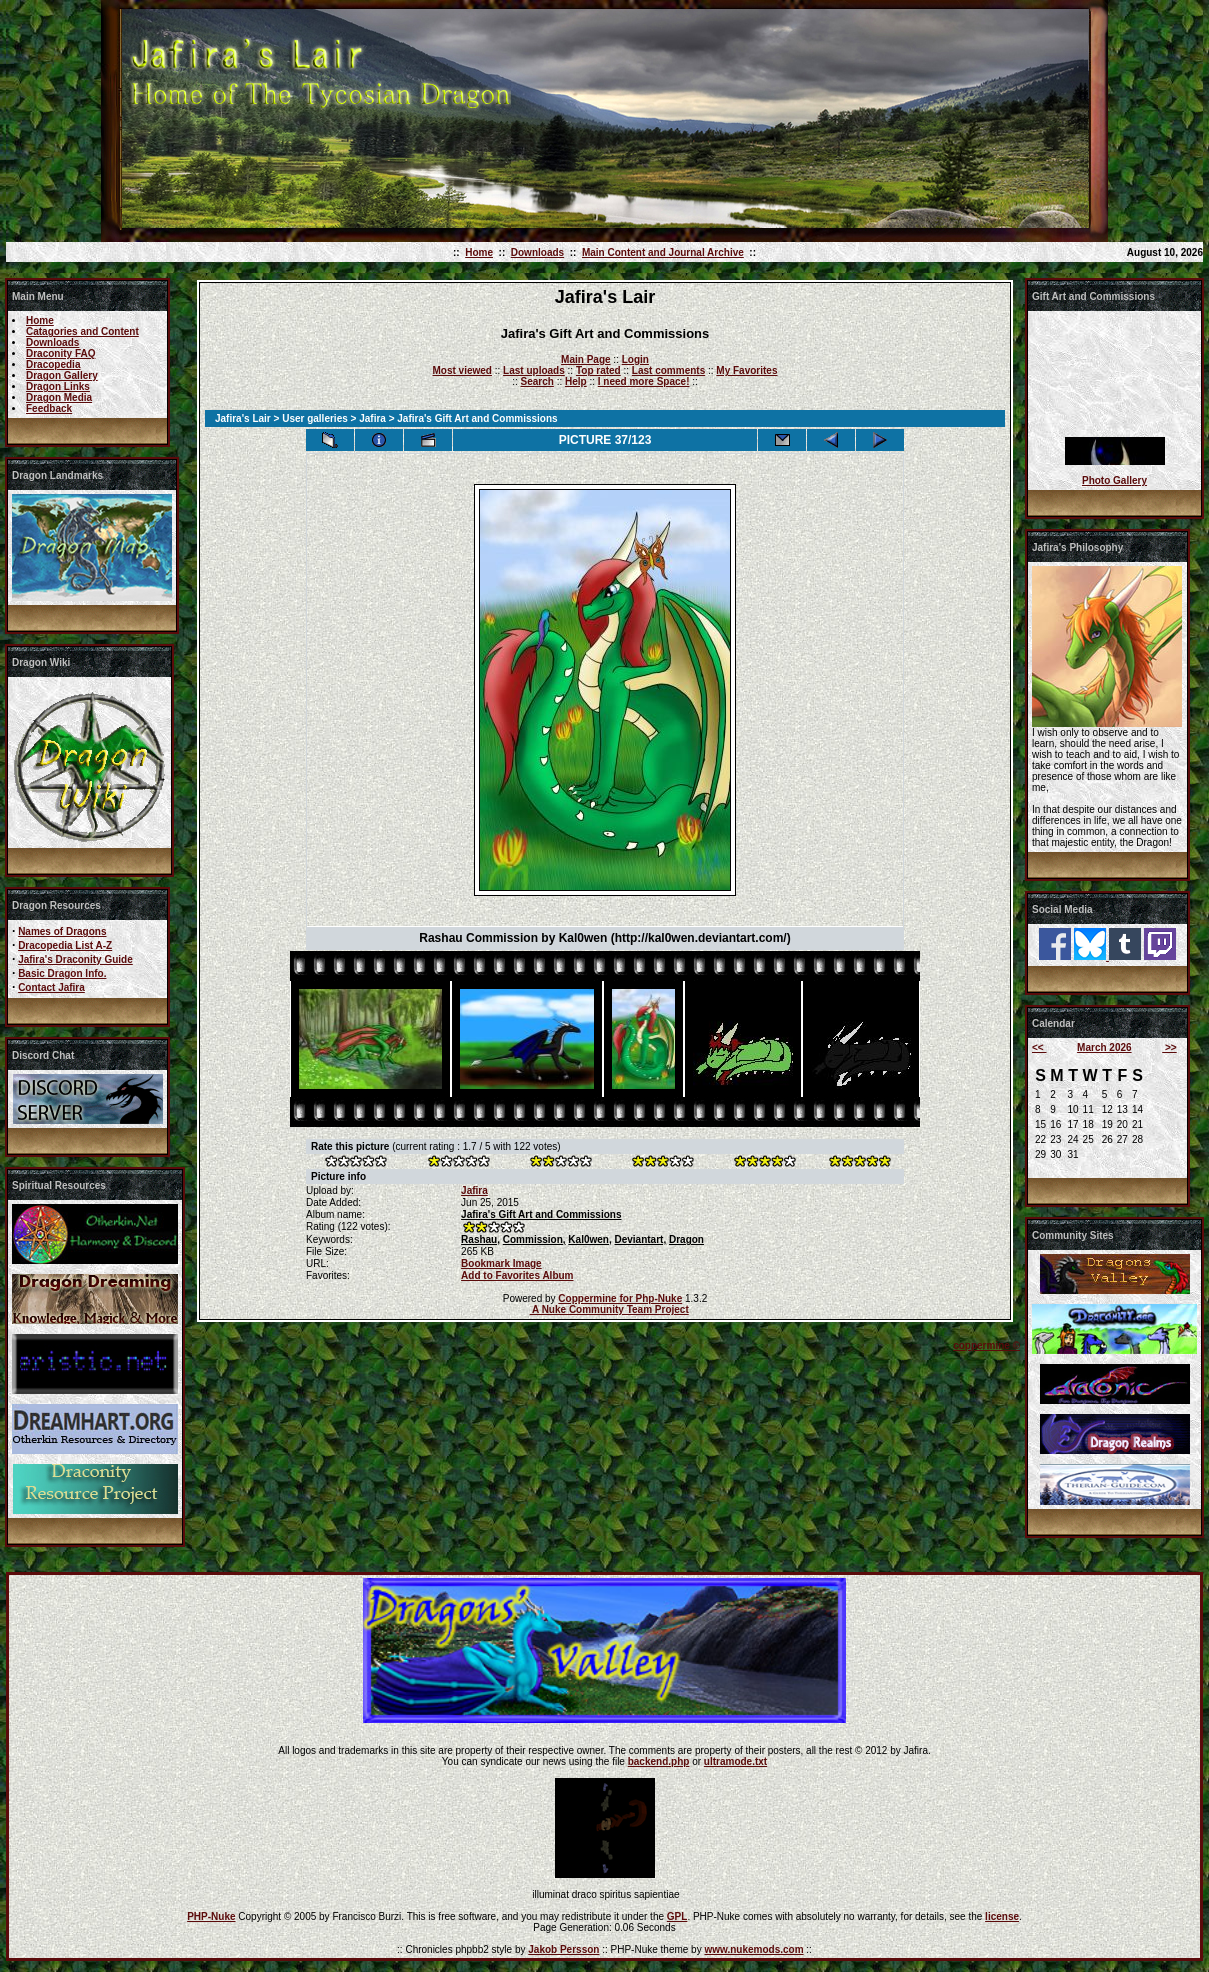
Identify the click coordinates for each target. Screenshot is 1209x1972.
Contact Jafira (51, 987)
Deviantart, (641, 1239)
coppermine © (986, 1345)
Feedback (49, 408)
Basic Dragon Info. (62, 973)
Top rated (598, 370)
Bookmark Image (501, 1263)
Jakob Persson (563, 1949)
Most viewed (462, 370)
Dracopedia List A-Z (65, 945)
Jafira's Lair (243, 418)
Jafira (372, 418)
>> (1169, 1047)
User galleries (315, 418)
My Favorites (746, 370)
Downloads (537, 252)
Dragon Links (58, 386)
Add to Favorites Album (517, 1275)
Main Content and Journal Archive (663, 252)
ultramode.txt (735, 1761)
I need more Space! (644, 381)
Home (479, 252)
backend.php (659, 1761)
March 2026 (1104, 1047)
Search (537, 381)
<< (1039, 1047)
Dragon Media (59, 397)
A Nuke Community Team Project (609, 1309)
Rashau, (480, 1239)
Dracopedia (53, 364)
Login (635, 359)
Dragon (686, 1239)
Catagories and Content (82, 331)
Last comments (668, 370)
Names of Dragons (62, 931)
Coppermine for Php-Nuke (620, 1298)
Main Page (585, 359)
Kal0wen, (589, 1239)
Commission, (534, 1239)
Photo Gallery (1114, 480)
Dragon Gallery (62, 375)
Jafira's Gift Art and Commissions (541, 1214)
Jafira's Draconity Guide (75, 959)
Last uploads (534, 370)
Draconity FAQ (60, 353)
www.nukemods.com (753, 1949)
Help (576, 381)
